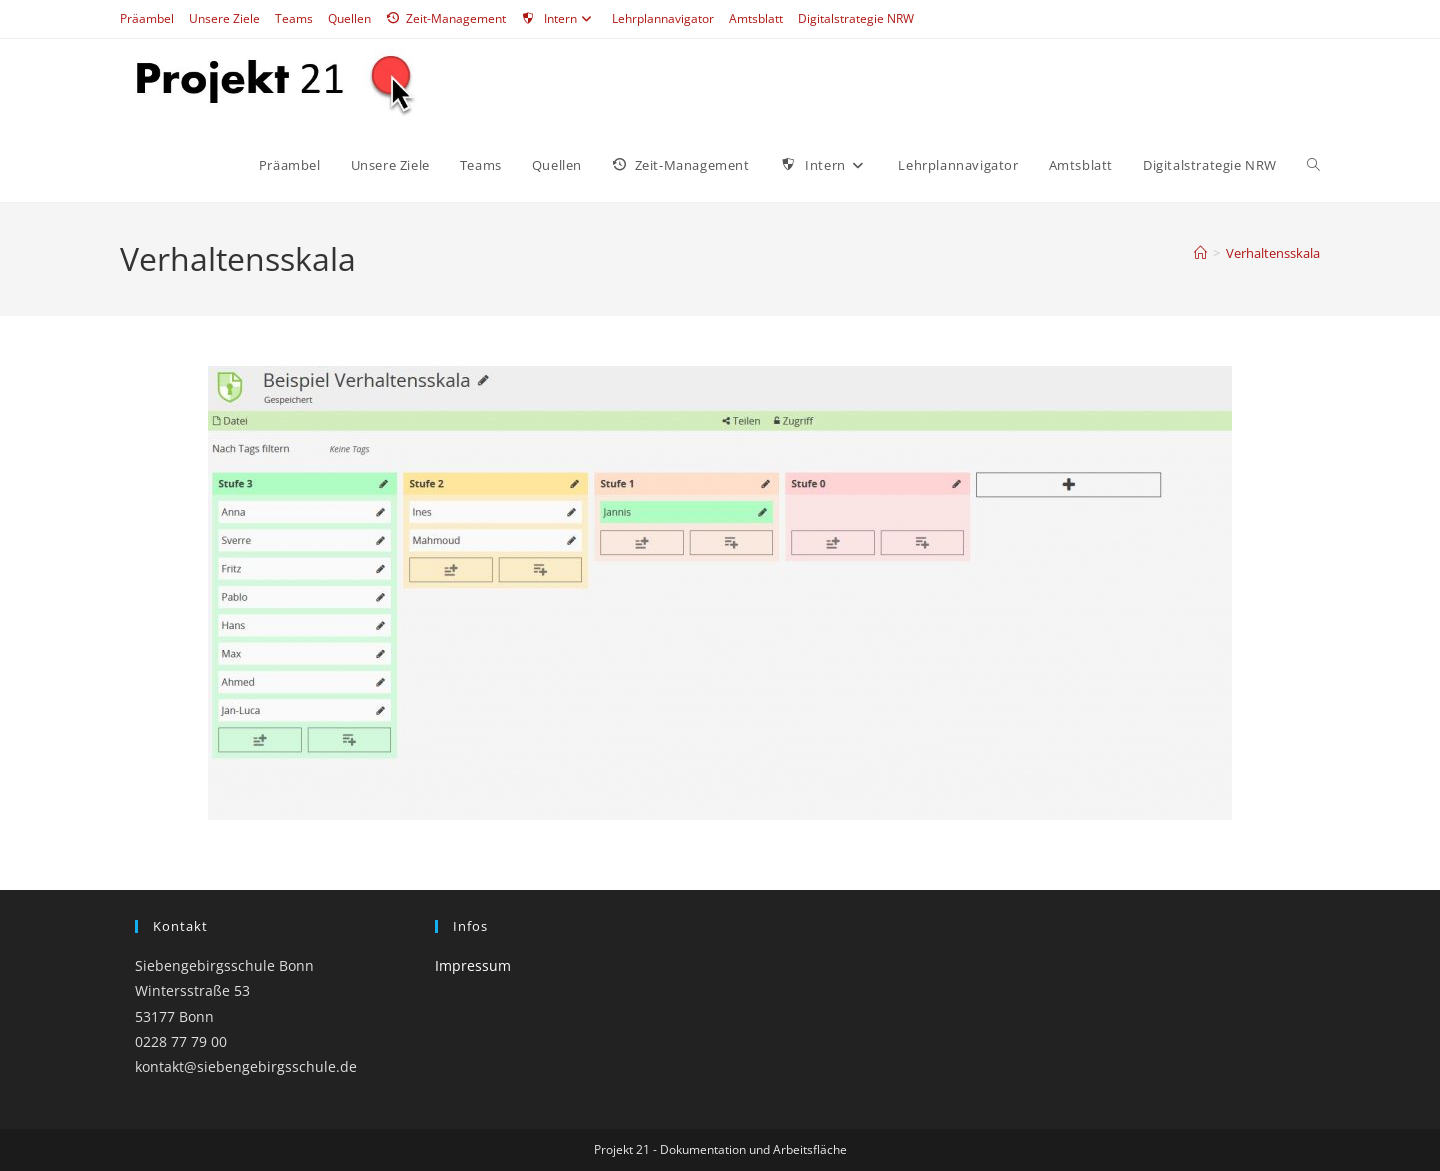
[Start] (1200, 253)
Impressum (473, 965)
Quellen (349, 18)
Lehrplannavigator (663, 18)
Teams (294, 18)
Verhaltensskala (1273, 253)
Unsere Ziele (224, 18)
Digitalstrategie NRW (856, 18)
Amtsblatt (756, 18)
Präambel (147, 18)
